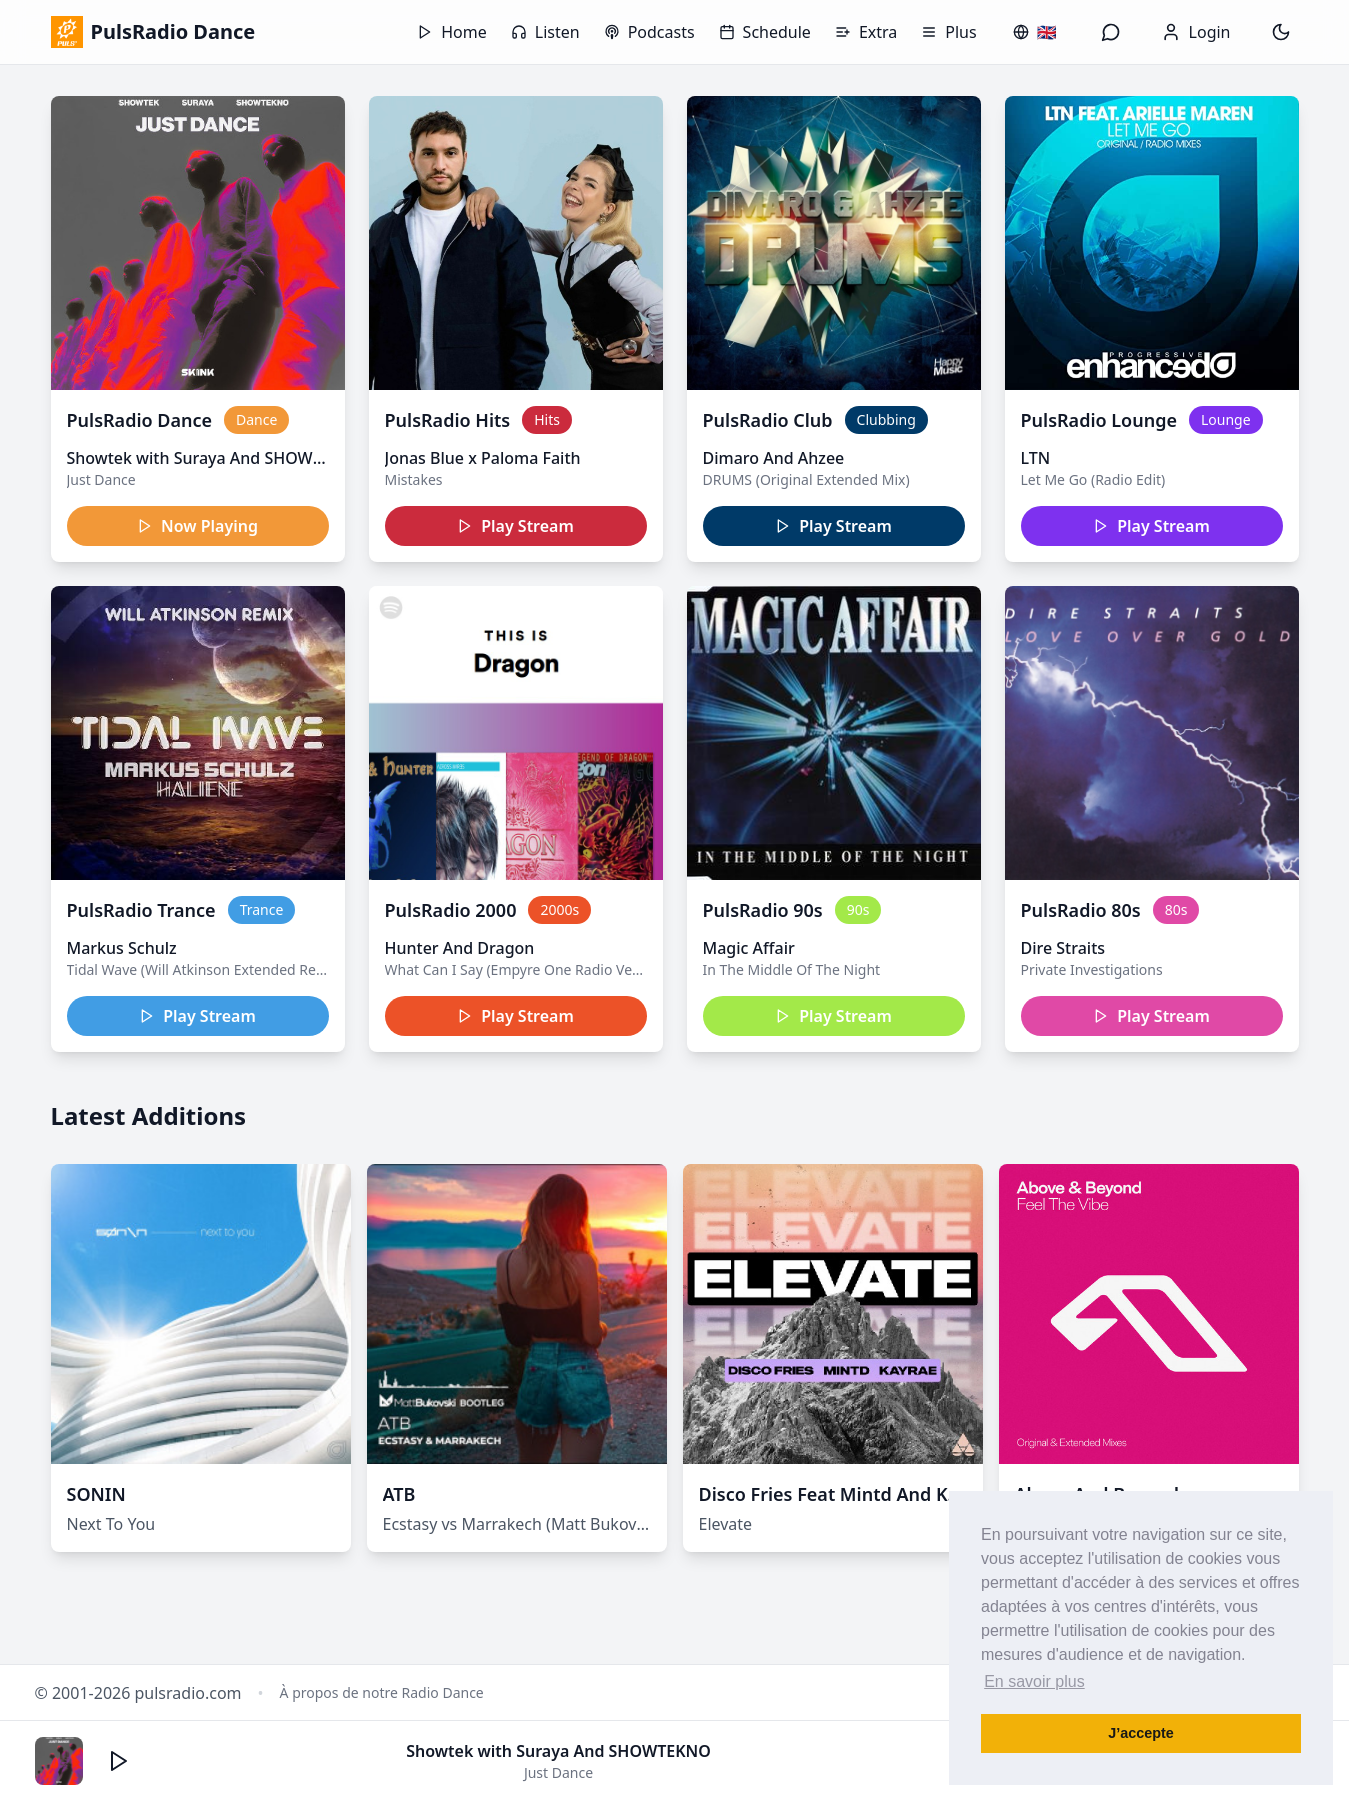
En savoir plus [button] (1034, 1681)
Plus (948, 32)
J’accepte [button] (1141, 1733)
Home (452, 32)
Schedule (765, 32)
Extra (866, 32)
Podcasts (649, 32)
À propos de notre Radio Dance (382, 1692)
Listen (545, 32)
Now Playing (197, 526)
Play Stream (515, 526)
